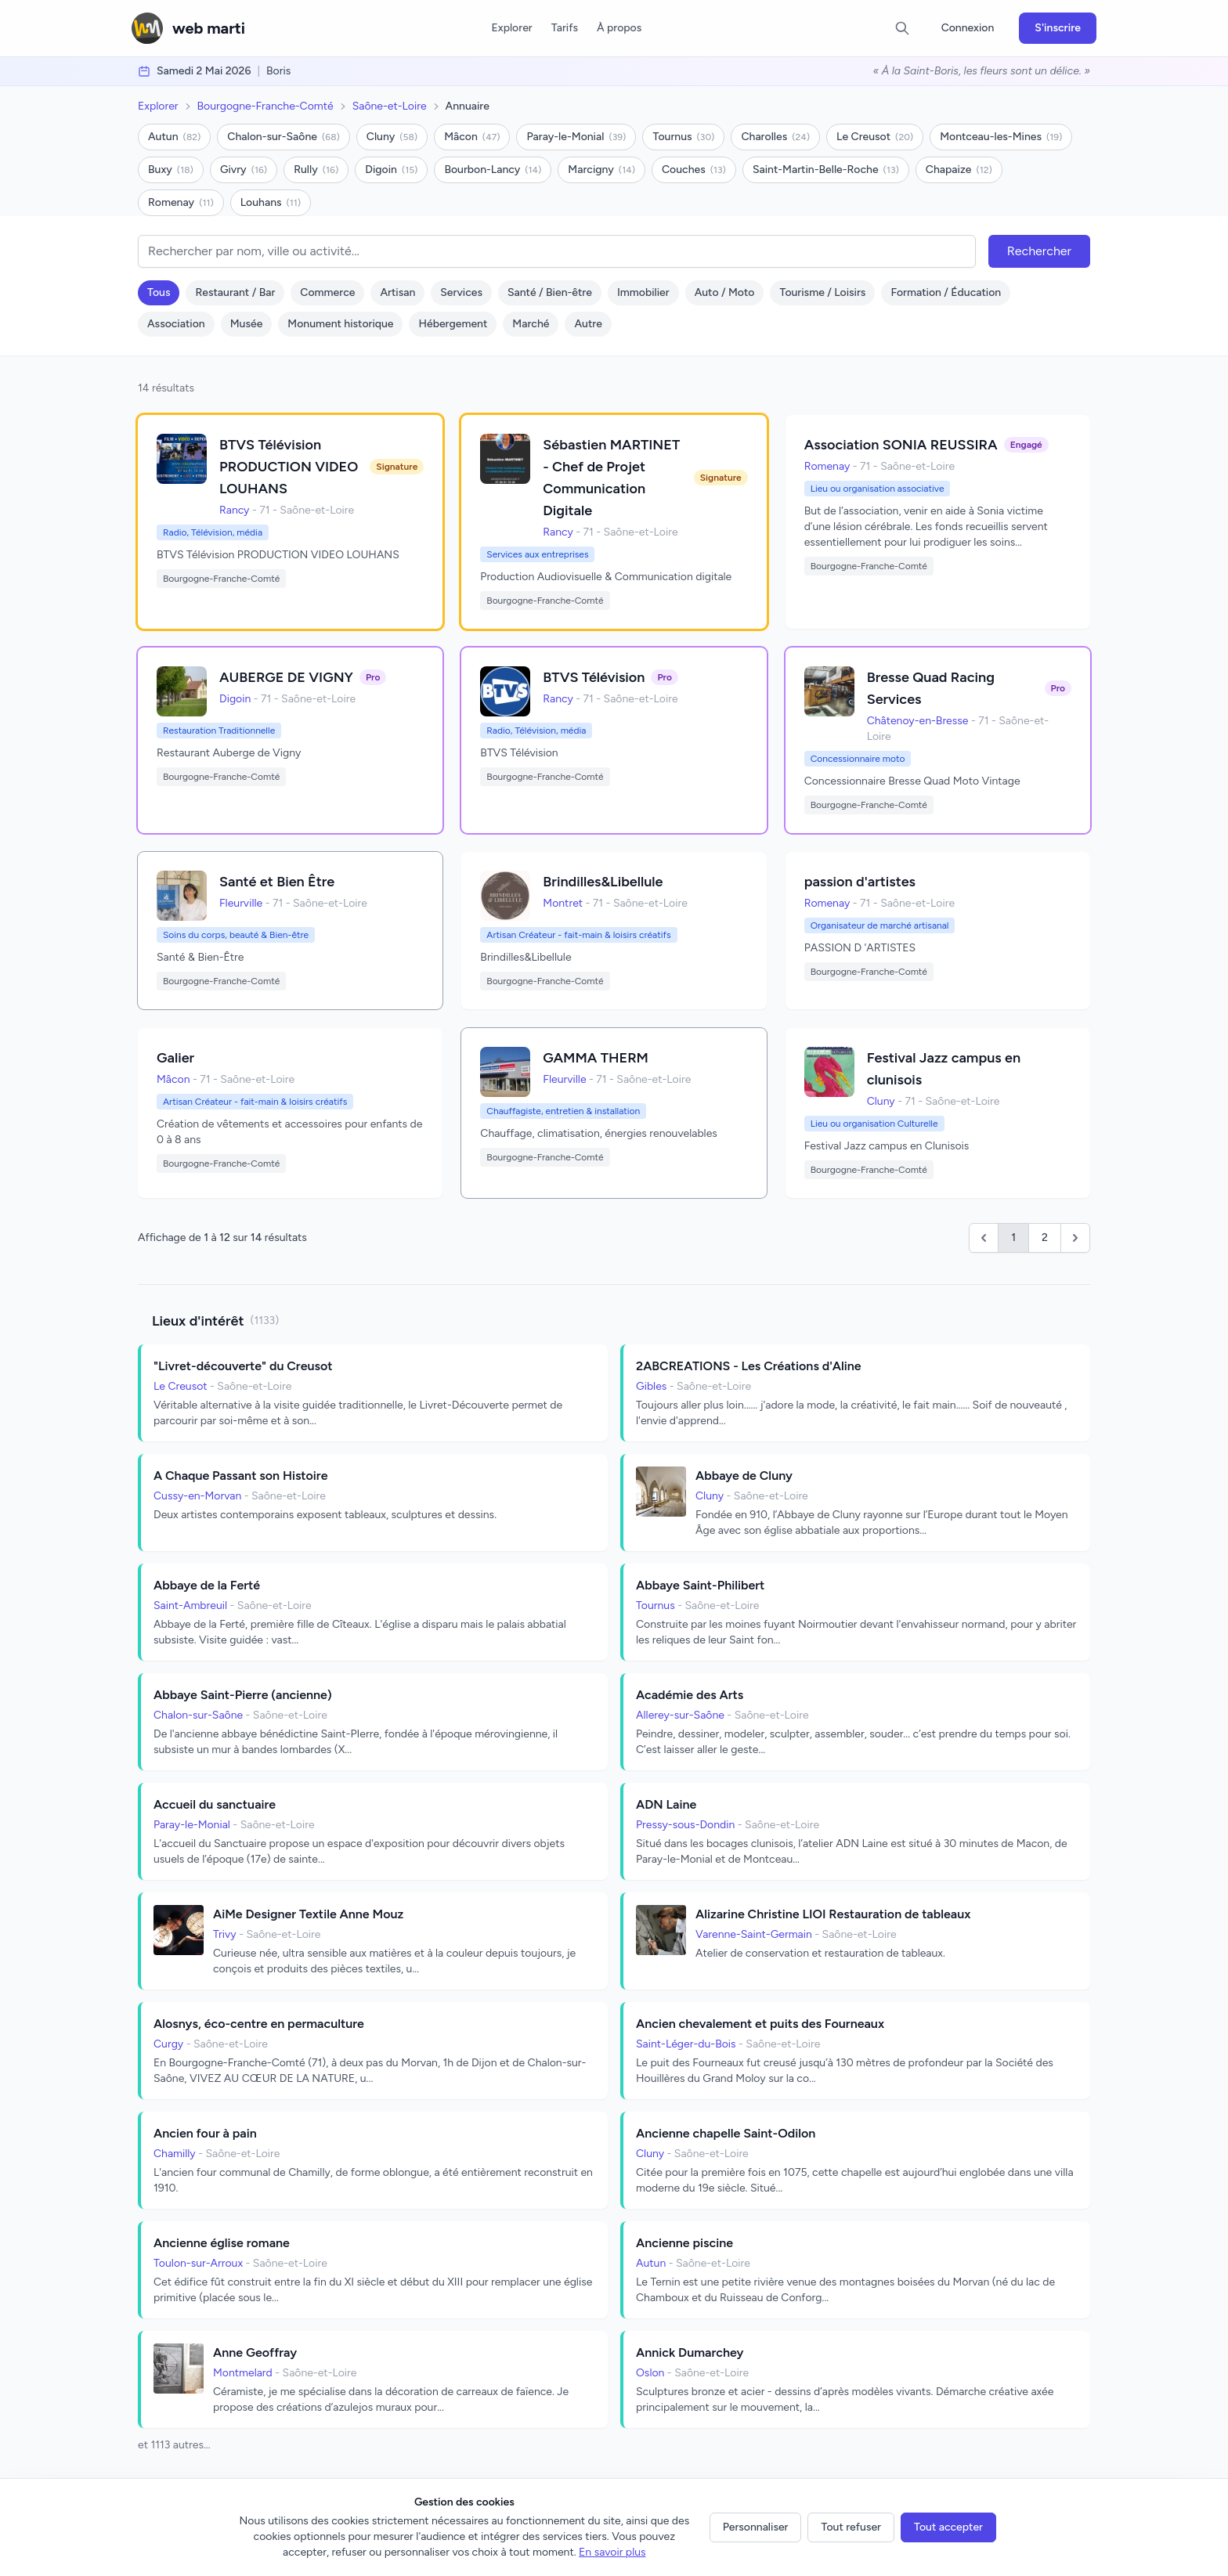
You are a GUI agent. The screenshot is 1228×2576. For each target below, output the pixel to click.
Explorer (511, 27)
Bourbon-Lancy (492, 169)
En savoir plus (612, 2552)
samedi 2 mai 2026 (204, 71)
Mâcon (472, 136)
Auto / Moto (725, 292)
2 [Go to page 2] (1045, 1237)
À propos (619, 27)
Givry (243, 169)
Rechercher (1039, 251)
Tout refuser (851, 2527)
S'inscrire (1058, 27)
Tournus (683, 136)
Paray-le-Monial (576, 136)
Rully (316, 169)
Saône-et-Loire (389, 106)
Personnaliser (756, 2527)
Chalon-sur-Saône (283, 136)
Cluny (392, 136)
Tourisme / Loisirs (822, 292)
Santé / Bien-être (549, 292)
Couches (694, 169)
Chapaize (959, 169)
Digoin (391, 169)
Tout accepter (948, 2527)
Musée (246, 323)
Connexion (968, 27)
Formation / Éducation (945, 292)
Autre (587, 323)
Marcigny (601, 169)
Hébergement (452, 323)
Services (461, 292)
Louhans (270, 202)
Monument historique (340, 323)
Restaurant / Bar (235, 292)
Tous (158, 292)
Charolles (775, 136)
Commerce (327, 292)
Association (176, 323)
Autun (174, 136)
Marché (530, 323)
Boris (278, 71)
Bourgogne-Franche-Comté (265, 106)
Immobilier (643, 292)
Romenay (181, 202)
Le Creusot (874, 136)
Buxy (170, 169)
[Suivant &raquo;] (1075, 1238)
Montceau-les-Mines (1001, 136)
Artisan (397, 292)
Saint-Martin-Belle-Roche (826, 169)
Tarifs (564, 27)
